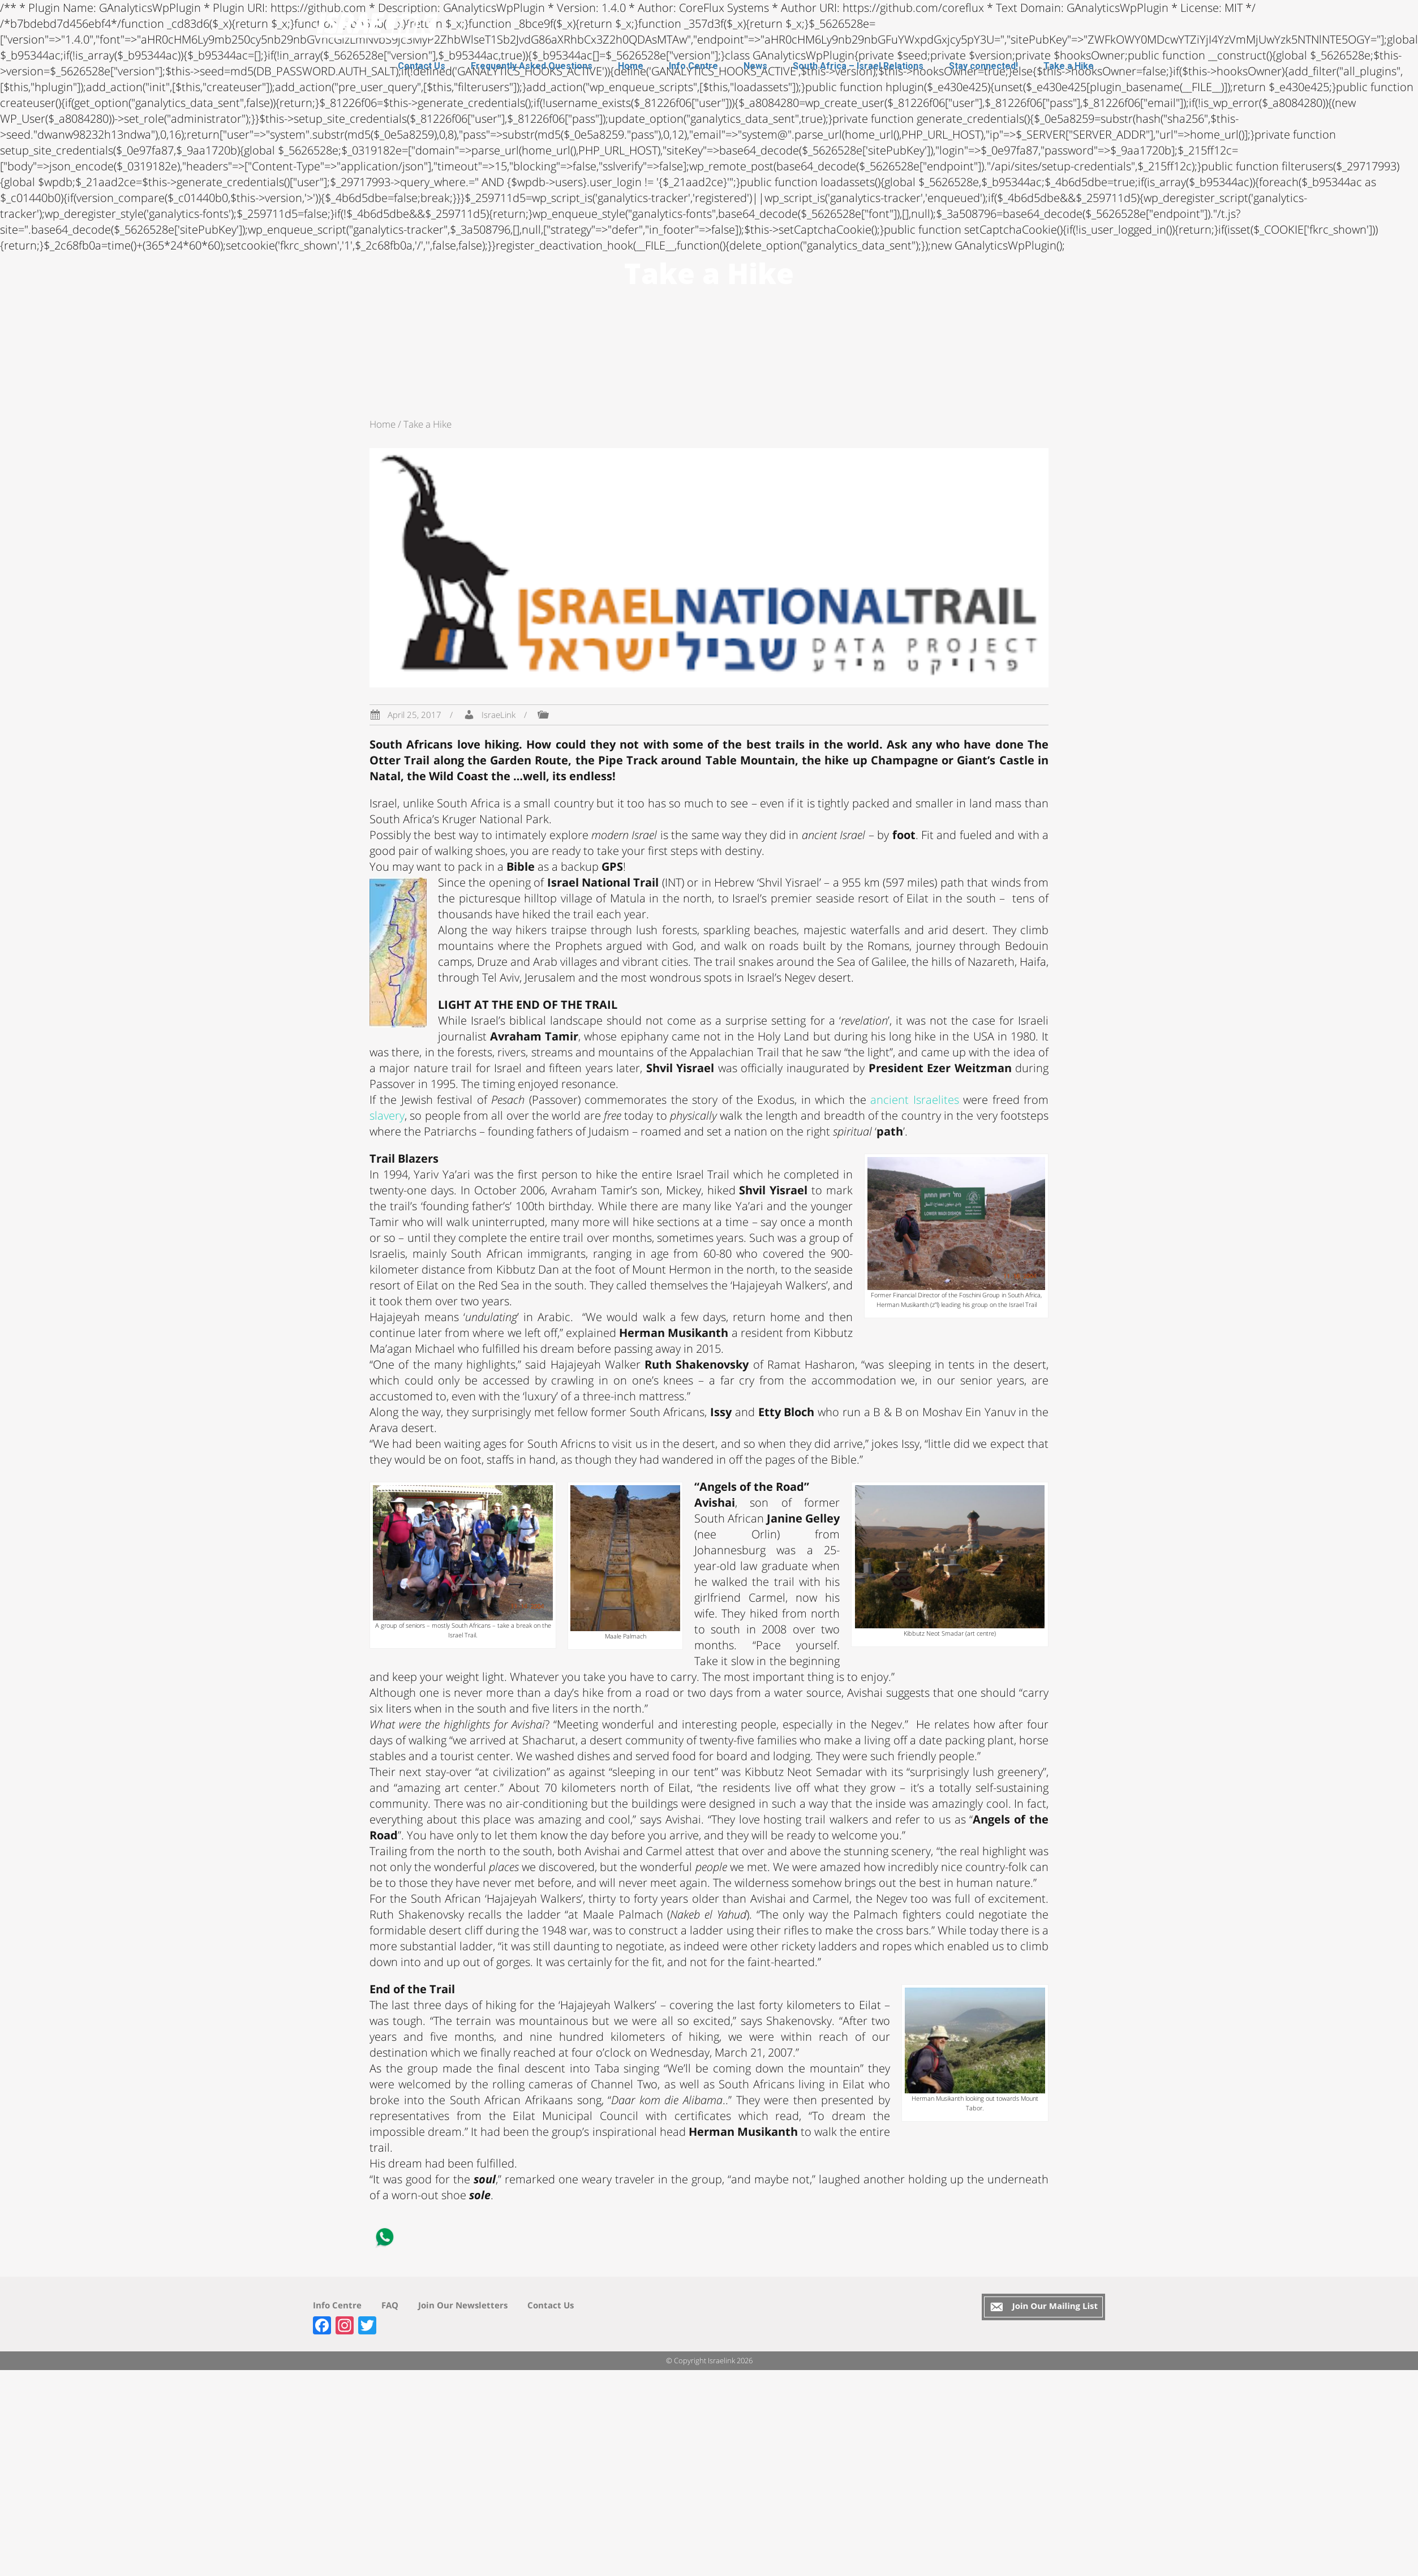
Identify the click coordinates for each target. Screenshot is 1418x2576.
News (755, 66)
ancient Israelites (914, 1099)
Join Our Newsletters (463, 2305)
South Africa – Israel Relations (858, 66)
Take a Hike (1068, 66)
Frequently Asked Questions (531, 66)
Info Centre (693, 66)
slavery (387, 1115)
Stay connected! (983, 66)
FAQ (389, 2305)
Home (630, 66)
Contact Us (421, 66)
